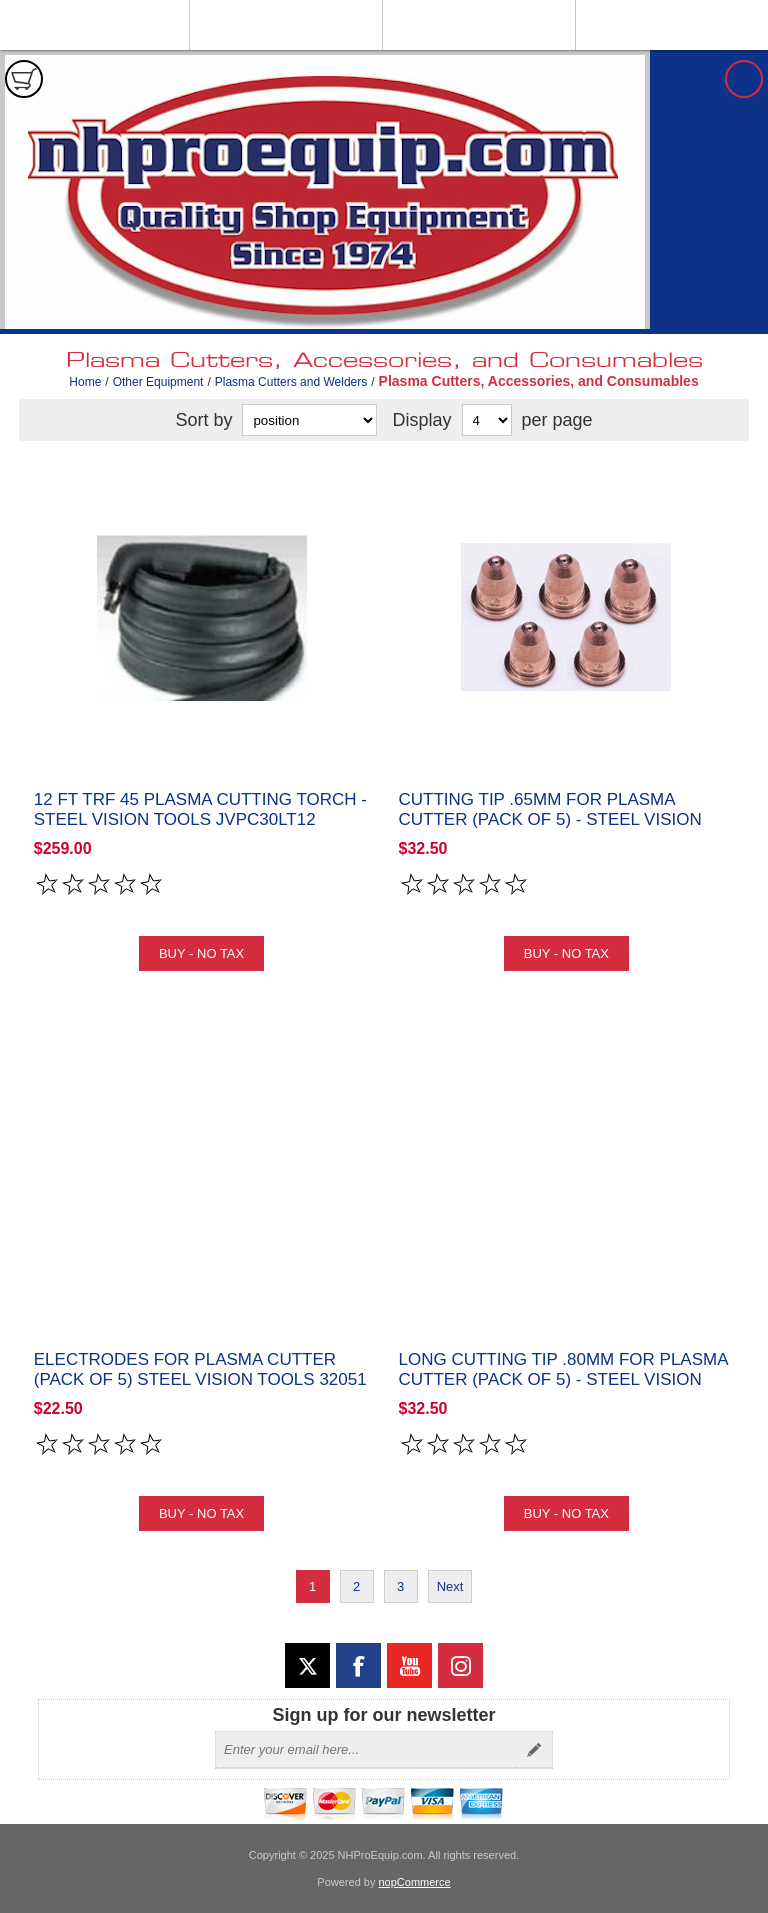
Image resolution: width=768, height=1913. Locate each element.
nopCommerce (415, 1882)
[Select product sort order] (309, 420)
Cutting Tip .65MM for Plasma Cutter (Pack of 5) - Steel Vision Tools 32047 (550, 819)
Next (450, 1586)
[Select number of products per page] (487, 420)
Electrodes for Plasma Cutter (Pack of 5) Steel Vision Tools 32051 (200, 1369)
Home (85, 382)
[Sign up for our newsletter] (366, 1750)
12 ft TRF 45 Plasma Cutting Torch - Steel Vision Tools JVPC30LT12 (200, 809)
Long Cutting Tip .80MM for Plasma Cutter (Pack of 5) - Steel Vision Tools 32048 (563, 1379)
